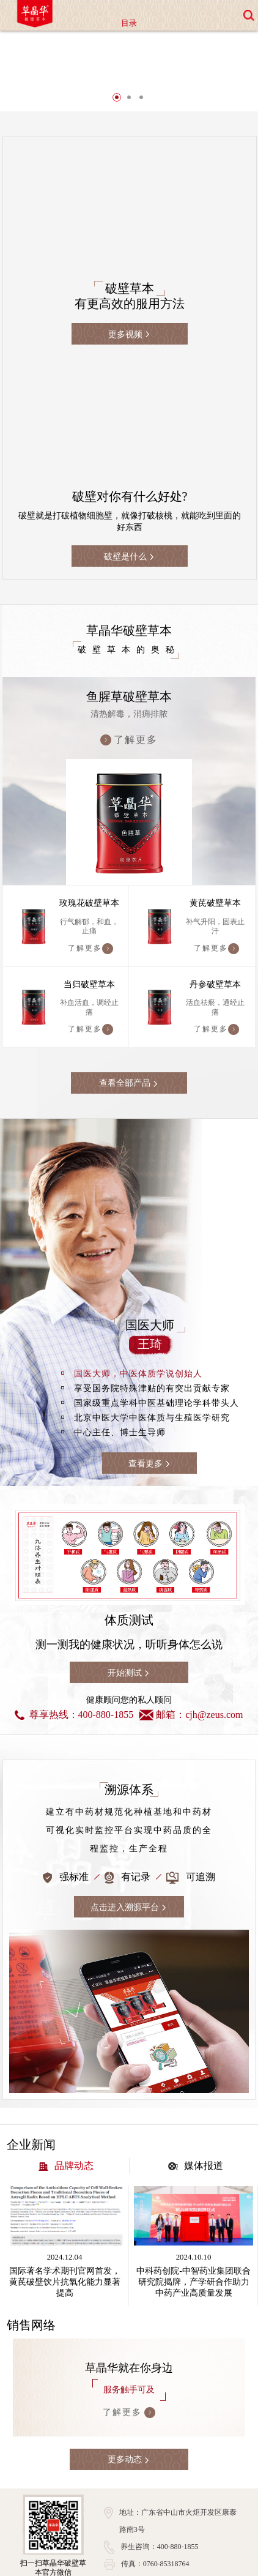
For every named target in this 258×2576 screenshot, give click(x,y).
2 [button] (129, 112)
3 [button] (141, 112)
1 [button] (116, 112)
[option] (129, 76)
